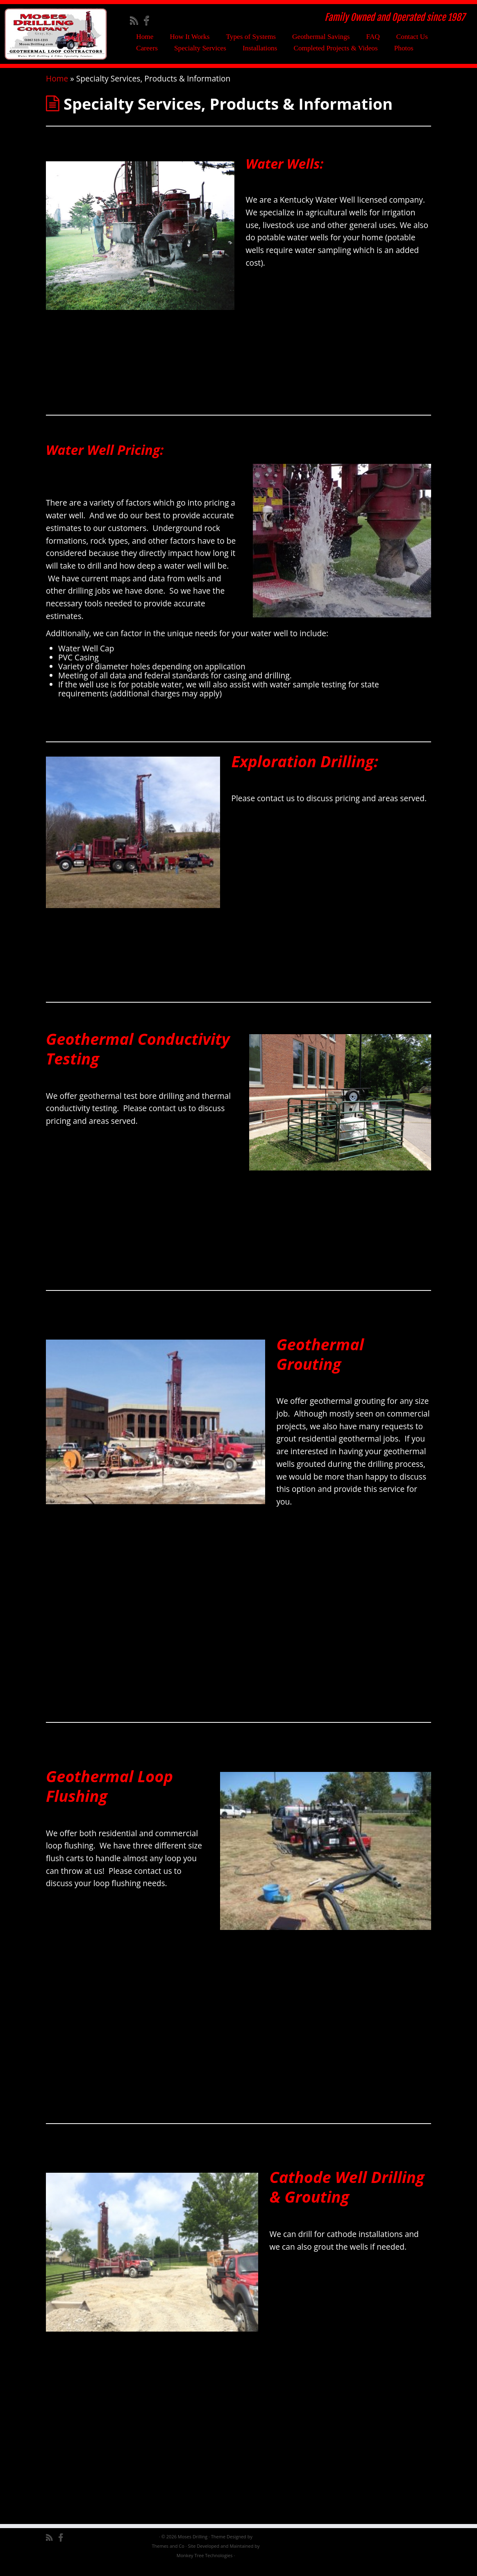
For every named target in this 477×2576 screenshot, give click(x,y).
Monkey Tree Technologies (205, 2566)
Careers (147, 48)
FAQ (373, 37)
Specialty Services (200, 48)
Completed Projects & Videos (335, 48)
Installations (260, 48)
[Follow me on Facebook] (148, 20)
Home (144, 37)
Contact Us (412, 37)
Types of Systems (251, 37)
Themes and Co (168, 2556)
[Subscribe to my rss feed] (136, 20)
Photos (403, 48)
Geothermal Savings (321, 37)
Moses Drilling (192, 2547)
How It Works (189, 37)
